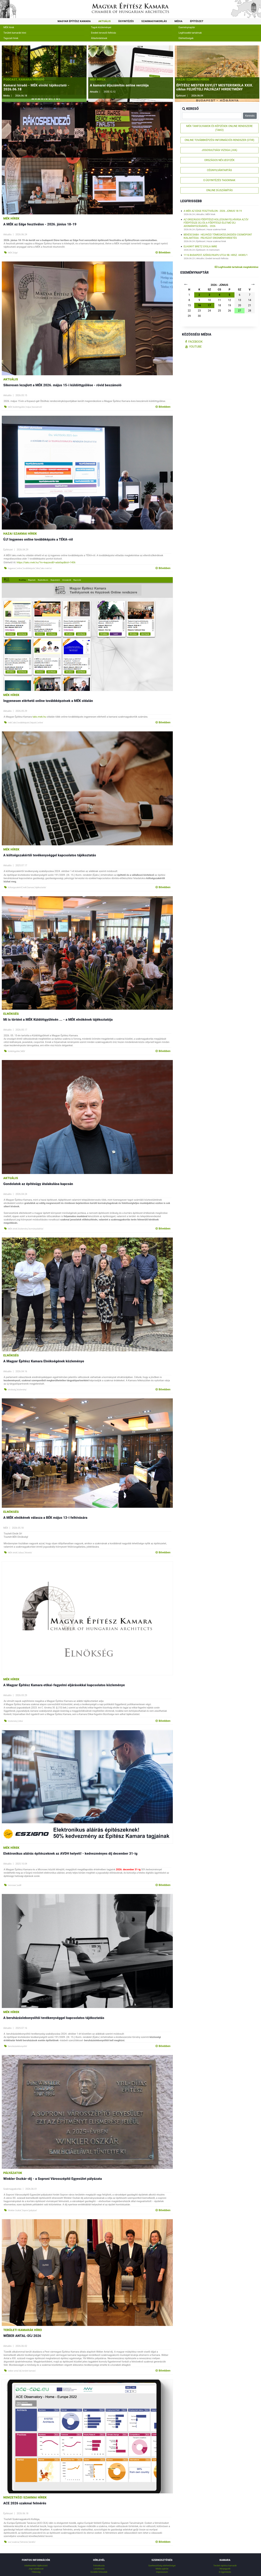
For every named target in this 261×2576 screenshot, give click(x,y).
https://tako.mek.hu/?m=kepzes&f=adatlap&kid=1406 (46, 562)
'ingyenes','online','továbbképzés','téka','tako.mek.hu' (30, 568)
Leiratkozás (99, 2568)
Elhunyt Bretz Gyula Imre (200, 246)
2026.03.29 (21, 1695)
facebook (194, 341)
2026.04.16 (21, 1371)
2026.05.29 (21, 711)
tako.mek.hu (39, 716)
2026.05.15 (21, 395)
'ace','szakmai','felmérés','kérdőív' (22, 2542)
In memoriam (213, 250)
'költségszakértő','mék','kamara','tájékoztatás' (27, 887)
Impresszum (162, 2572)
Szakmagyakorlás (154, 21)
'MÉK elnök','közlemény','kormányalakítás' (26, 1229)
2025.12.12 (109, 91)
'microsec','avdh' (15, 1885)
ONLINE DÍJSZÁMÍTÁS (219, 190)
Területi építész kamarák (225, 2565)
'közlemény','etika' (15, 1721)
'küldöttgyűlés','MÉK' (16, 1051)
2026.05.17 (21, 1029)
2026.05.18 (18, 1528)
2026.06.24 (21, 234)
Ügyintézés (126, 21)
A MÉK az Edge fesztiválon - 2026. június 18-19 (213, 210)
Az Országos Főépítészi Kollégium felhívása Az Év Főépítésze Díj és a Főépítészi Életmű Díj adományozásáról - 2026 (216, 223)
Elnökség (11, 1013)
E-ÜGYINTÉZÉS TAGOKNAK (219, 180)
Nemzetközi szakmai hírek (25, 2497)
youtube (193, 346)
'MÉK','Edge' (13, 253)
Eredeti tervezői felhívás (103, 32)
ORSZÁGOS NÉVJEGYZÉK (219, 160)
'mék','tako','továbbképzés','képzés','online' (25, 723)
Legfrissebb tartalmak (190, 32)
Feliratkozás (99, 2565)
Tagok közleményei (101, 27)
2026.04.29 (22, 549)
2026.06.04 (197, 95)
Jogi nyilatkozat (36, 2568)
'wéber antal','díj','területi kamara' (22, 2371)
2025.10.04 (21, 1863)
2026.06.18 (21, 95)
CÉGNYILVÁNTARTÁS (219, 170)
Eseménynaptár (187, 27)
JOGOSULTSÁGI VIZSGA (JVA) (219, 150)
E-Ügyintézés (225, 2572)
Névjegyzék (225, 2568)
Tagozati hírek (10, 38)
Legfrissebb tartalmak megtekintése (236, 267)
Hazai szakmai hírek (192, 79)
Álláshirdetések (99, 38)
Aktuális (104, 21)
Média (178, 21)
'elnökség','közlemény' (17, 1390)
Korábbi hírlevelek (99, 2572)
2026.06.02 (21, 2346)
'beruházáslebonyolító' (17, 2046)
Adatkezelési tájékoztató (36, 2565)
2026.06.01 (31, 2189)
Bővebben (162, 252)
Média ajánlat (162, 2568)
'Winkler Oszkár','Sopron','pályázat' (22, 2210)
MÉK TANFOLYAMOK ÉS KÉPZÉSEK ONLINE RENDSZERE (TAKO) (219, 128)
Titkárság (35, 2572)
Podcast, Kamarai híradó (23, 79)
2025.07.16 (21, 2028)
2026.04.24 (21, 1194)
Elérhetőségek (186, 38)
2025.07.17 (21, 865)
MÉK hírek (8, 27)
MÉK (5, 1528)
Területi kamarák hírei (14, 32)
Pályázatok (12, 2173)
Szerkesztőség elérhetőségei (162, 2565)
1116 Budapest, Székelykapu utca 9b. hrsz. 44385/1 (216, 255)
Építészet (196, 21)
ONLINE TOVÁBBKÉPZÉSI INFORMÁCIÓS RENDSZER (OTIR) (219, 140)
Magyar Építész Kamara (74, 21)
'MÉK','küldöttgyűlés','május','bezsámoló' (25, 407)
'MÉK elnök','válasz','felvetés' (20, 1553)
